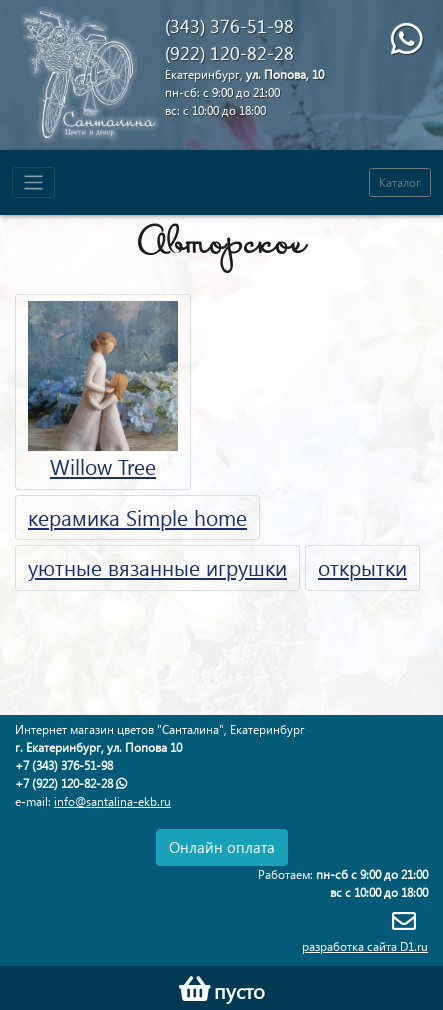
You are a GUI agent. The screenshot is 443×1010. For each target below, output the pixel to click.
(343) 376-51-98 (229, 25)
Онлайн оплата (222, 847)
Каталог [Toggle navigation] (400, 182)
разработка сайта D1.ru (365, 946)
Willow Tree (103, 391)
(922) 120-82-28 (229, 52)
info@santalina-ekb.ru (112, 801)
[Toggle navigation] (33, 182)
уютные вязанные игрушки (157, 567)
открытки (362, 567)
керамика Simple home (137, 517)
